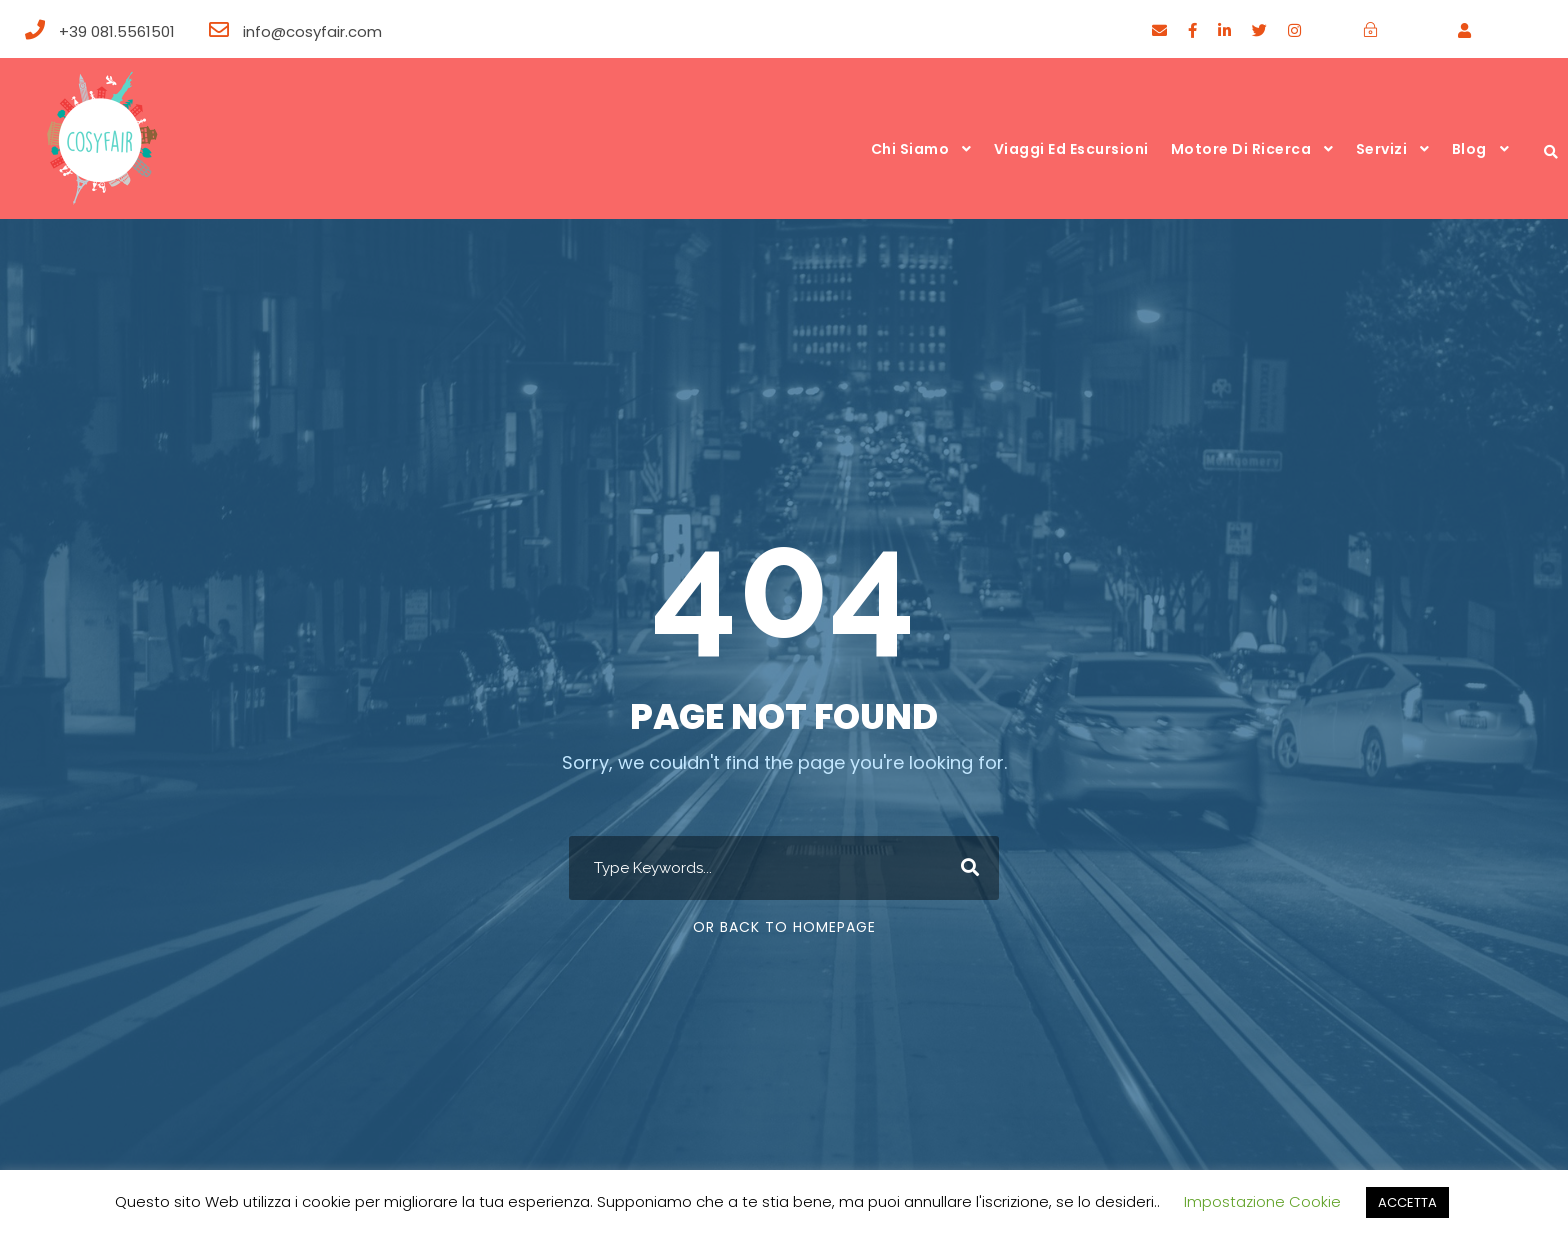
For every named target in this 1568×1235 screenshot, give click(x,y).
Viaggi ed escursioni (1071, 149)
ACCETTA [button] (1407, 1202)
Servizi (1382, 149)
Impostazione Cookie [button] (1262, 1201)
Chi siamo (910, 149)
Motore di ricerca (1241, 149)
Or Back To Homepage (784, 927)
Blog (1469, 149)
